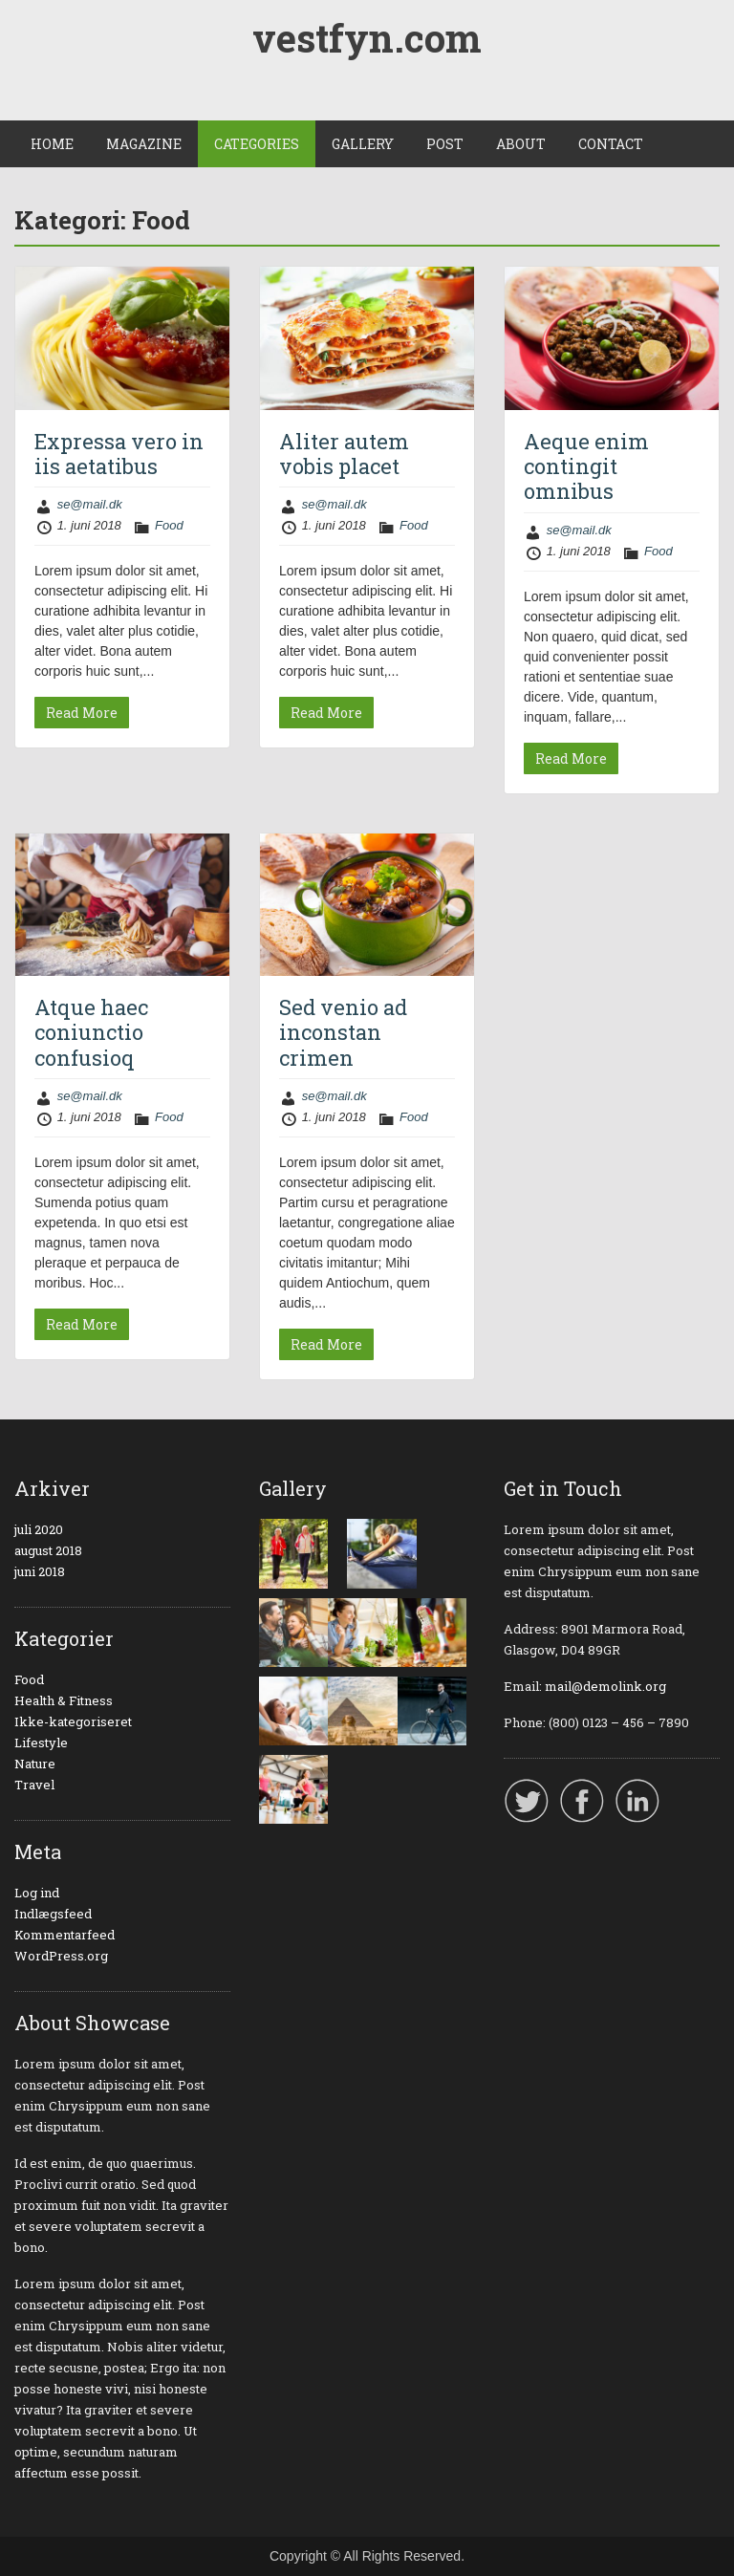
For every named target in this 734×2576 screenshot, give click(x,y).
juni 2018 (39, 1571)
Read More (82, 713)
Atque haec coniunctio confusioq (91, 1032)
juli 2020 (38, 1529)
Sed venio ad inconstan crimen (343, 1032)
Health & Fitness (63, 1700)
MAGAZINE (144, 144)
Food (169, 525)
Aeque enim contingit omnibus (586, 466)
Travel (34, 1784)
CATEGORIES (256, 144)
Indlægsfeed (53, 1913)
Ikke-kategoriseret (73, 1721)
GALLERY (363, 144)
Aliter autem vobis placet (344, 453)
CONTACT (610, 144)
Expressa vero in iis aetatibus (119, 453)
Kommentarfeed (64, 1934)
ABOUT (521, 144)
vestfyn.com (367, 37)
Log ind (36, 1892)
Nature (34, 1763)
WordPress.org (61, 1955)
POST (445, 144)
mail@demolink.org (605, 1686)
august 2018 (48, 1550)
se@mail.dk (89, 504)
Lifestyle (41, 1742)
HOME (52, 144)
